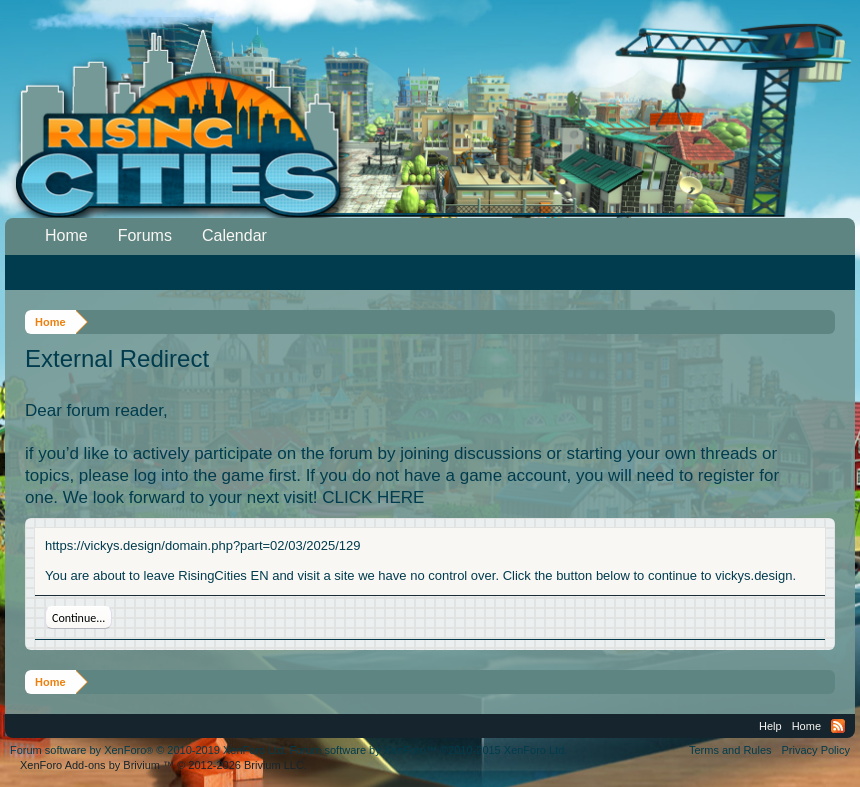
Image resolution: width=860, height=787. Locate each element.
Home (66, 235)
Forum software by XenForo (148, 750)
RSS (838, 726)
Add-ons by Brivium (163, 765)
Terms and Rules (730, 750)
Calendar (234, 235)
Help (770, 726)
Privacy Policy (816, 750)
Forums (145, 235)
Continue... (78, 618)
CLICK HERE (373, 497)
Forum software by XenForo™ (429, 750)
